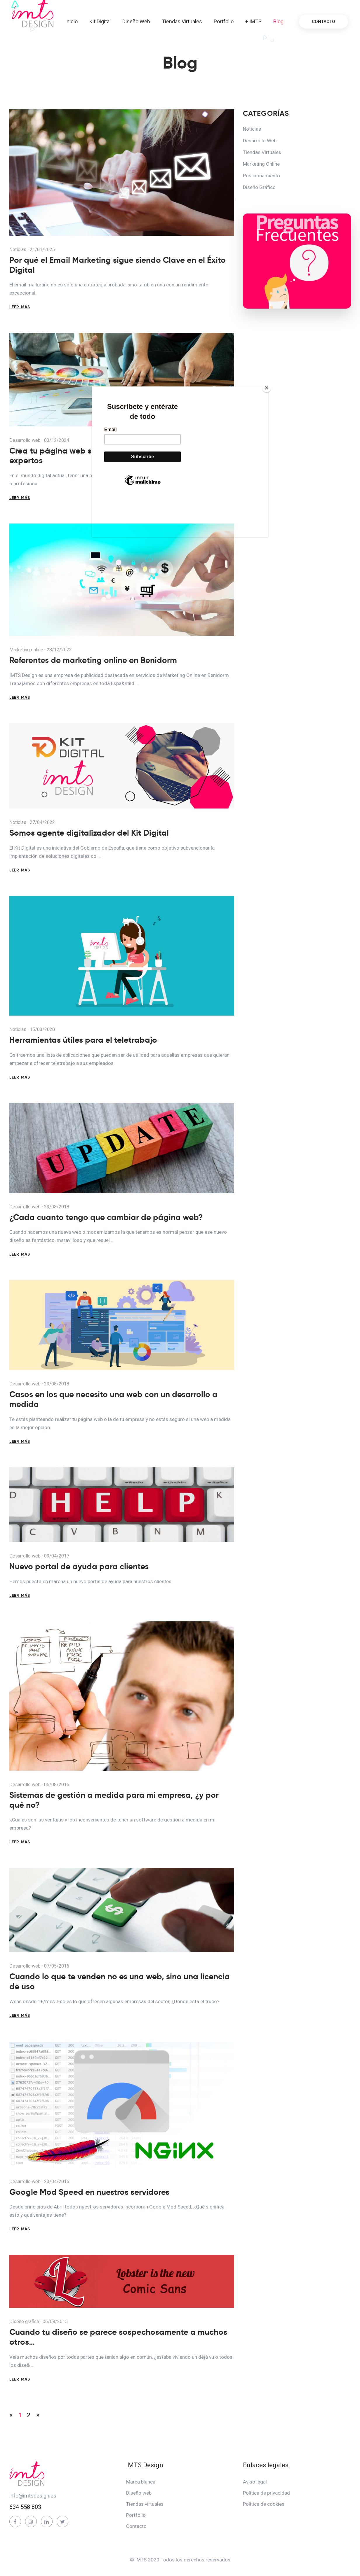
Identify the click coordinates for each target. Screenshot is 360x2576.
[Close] (266, 388)
